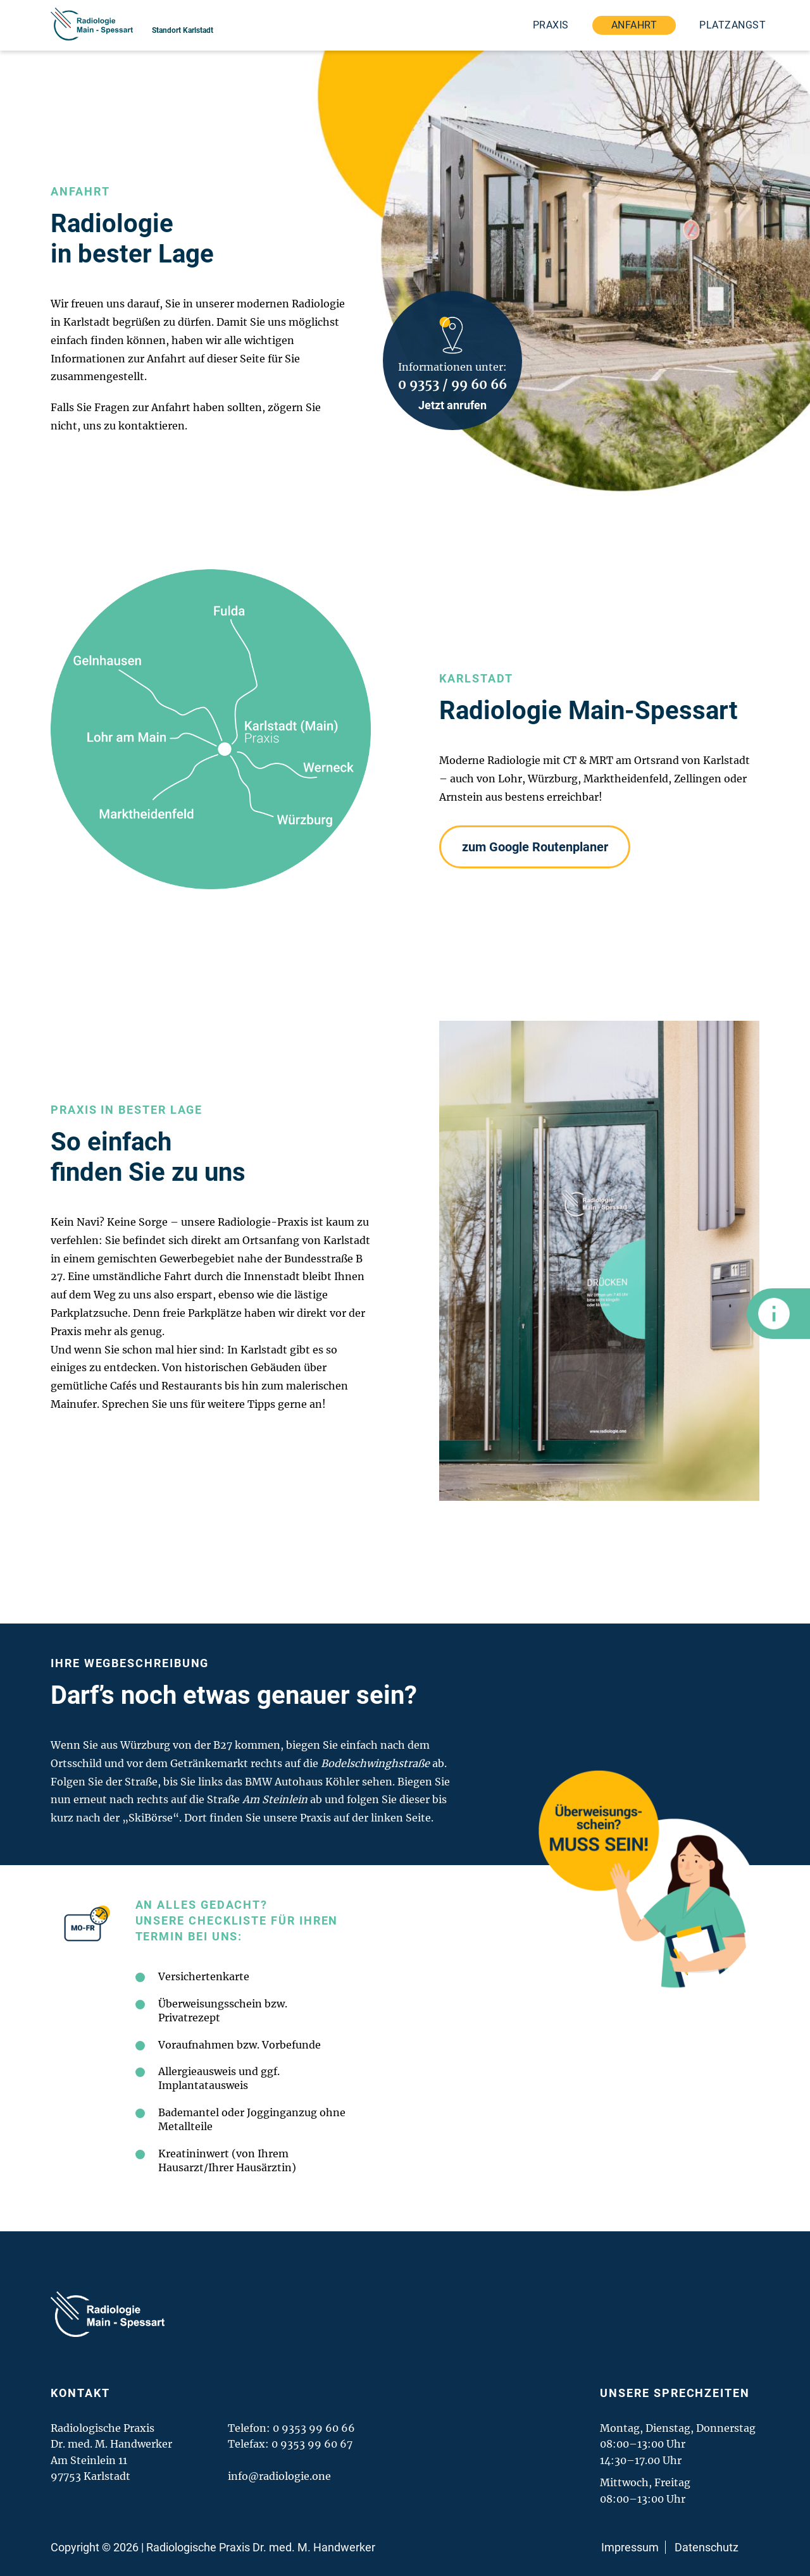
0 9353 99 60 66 (314, 2428)
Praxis (551, 25)
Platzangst (732, 25)
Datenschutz (706, 2547)
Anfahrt (634, 25)
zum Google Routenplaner (535, 846)
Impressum (630, 2547)
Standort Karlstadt (182, 30)
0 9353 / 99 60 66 (452, 384)
